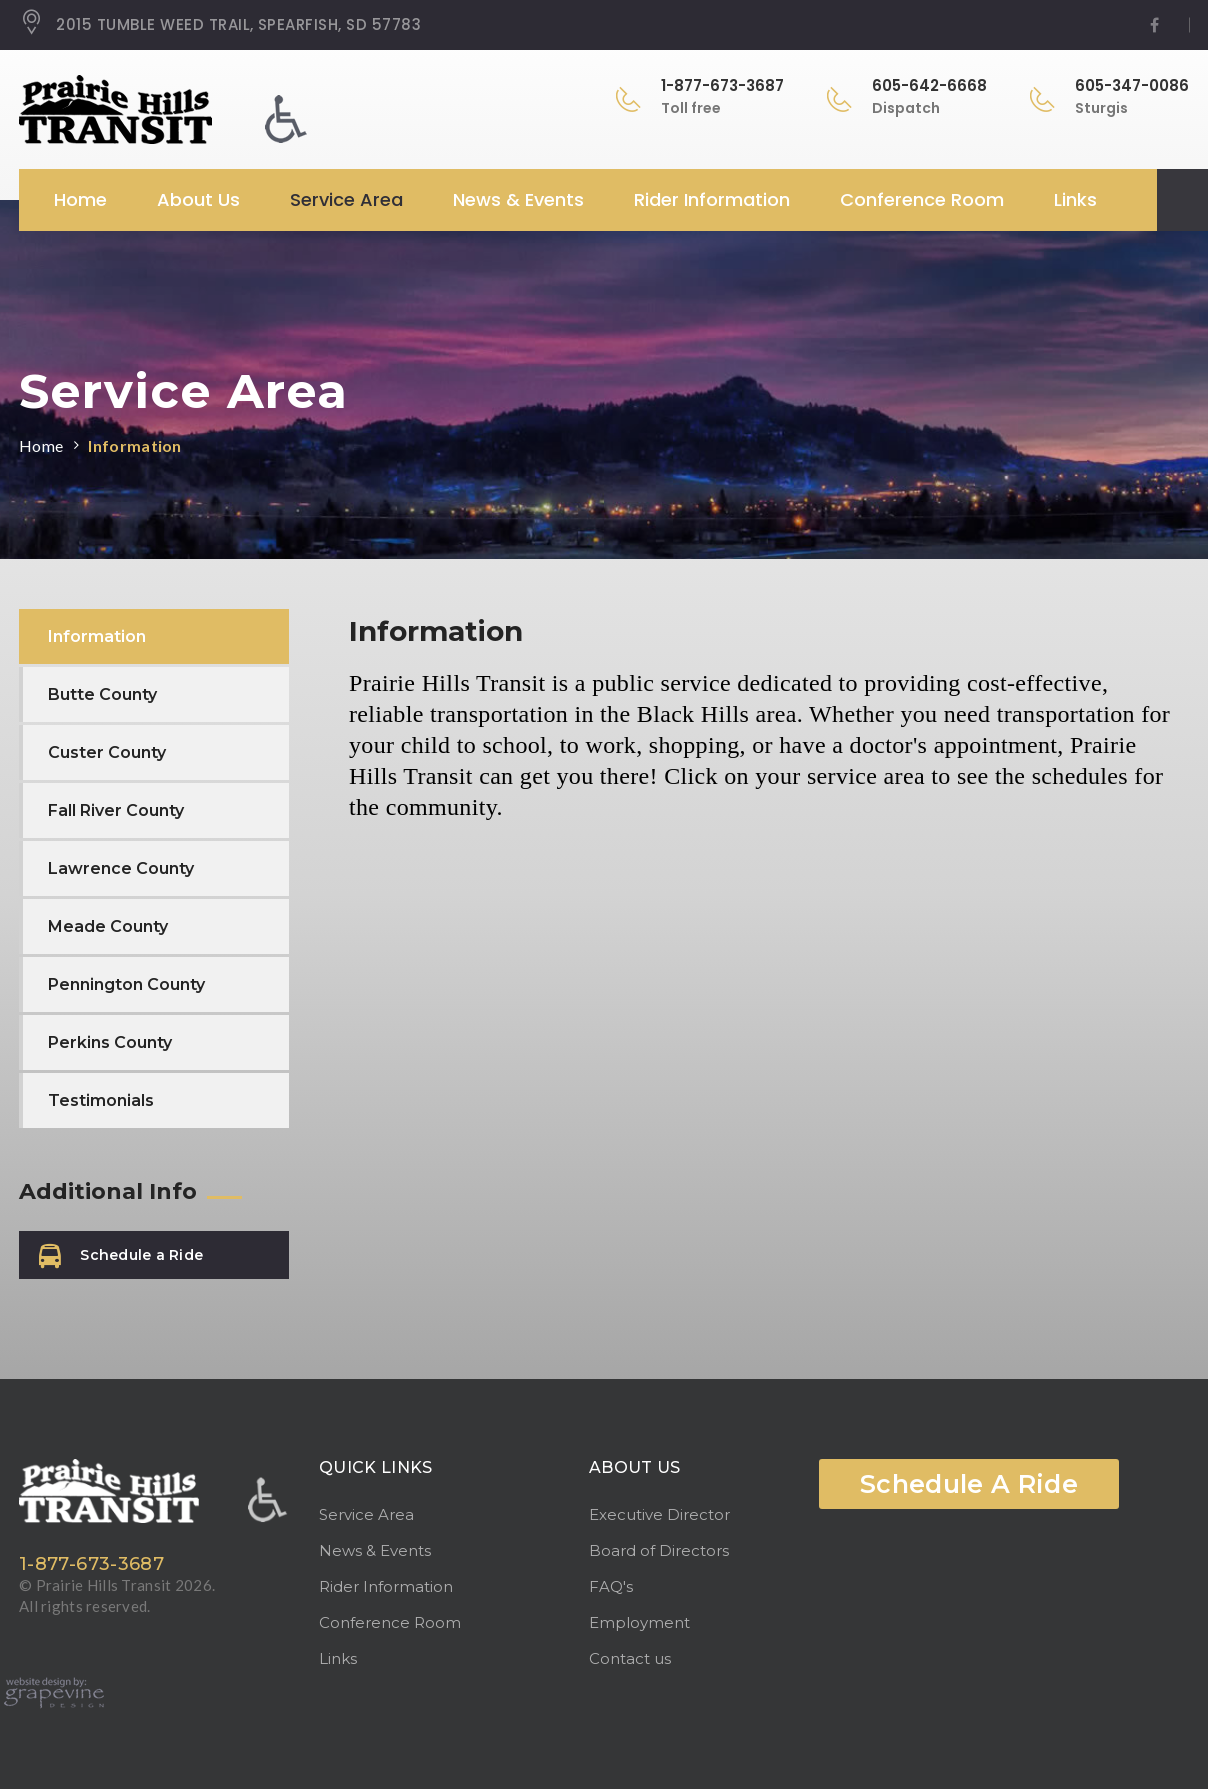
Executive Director (659, 1514)
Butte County (102, 694)
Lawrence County (121, 868)
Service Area (366, 1514)
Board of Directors (659, 1550)
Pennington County (126, 984)
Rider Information (386, 1586)
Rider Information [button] (712, 199)
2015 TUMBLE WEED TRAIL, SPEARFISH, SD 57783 (220, 25)
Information (135, 445)
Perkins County (110, 1042)
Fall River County (116, 810)
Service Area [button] (346, 199)
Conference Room (922, 199)
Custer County (107, 752)
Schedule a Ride (121, 1256)
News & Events (375, 1550)
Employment (639, 1622)
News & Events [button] (518, 199)
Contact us (630, 1658)
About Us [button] (198, 199)
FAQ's (611, 1586)
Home (80, 199)
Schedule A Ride (969, 1484)
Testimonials (101, 1100)
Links (1075, 199)
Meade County (108, 926)
